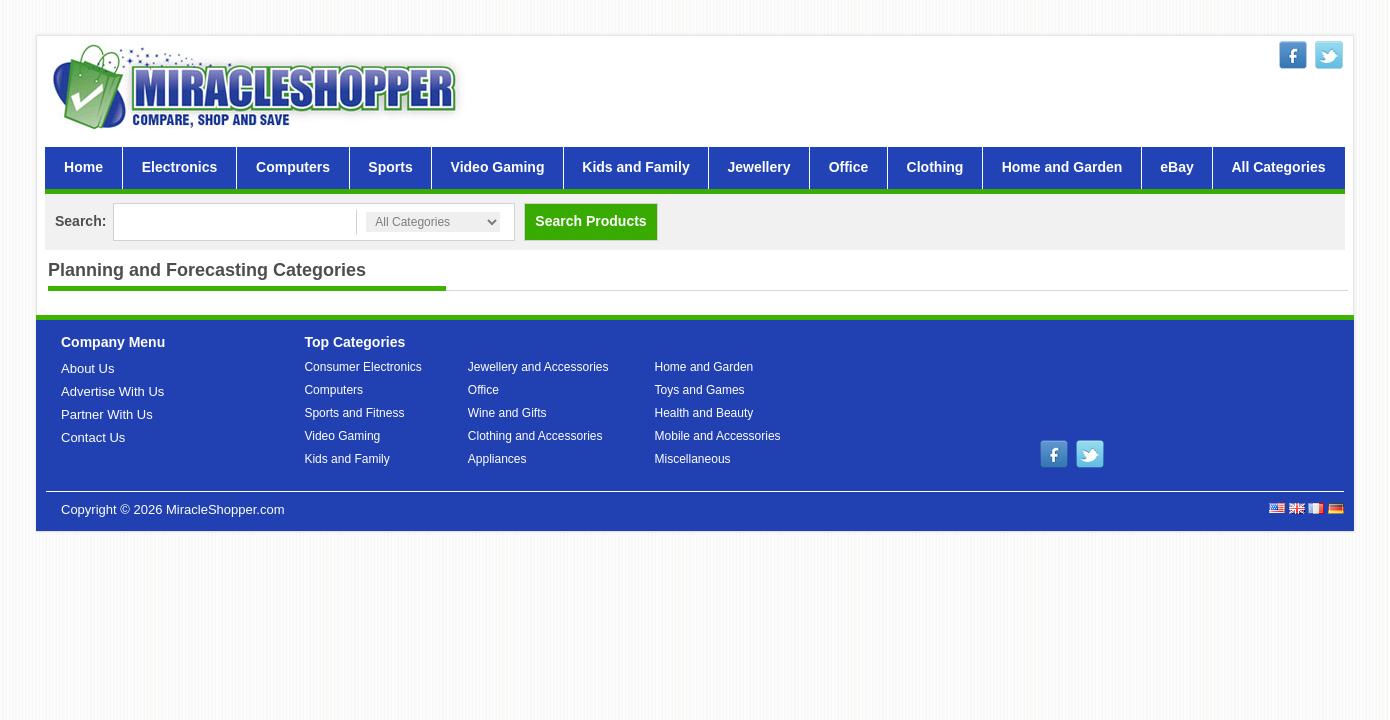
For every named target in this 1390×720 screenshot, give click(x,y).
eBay (1176, 167)
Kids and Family (635, 167)
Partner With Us (107, 414)
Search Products (590, 221)
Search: (80, 221)
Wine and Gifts (507, 413)
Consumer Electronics (362, 367)
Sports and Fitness (354, 413)
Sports (390, 167)
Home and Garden (1062, 167)
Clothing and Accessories (535, 436)
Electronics (179, 167)
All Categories (1278, 167)
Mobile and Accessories (718, 436)
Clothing (935, 167)
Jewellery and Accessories (538, 367)
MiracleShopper (259, 86)
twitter (1329, 55)
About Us (87, 368)
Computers (293, 167)
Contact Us (93, 437)
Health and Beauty (704, 413)
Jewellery (758, 167)
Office (849, 167)
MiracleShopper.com (225, 509)
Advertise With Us (112, 391)
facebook (1293, 55)
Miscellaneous (693, 459)
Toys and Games (700, 390)
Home (83, 167)
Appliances (497, 459)
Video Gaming (498, 167)
